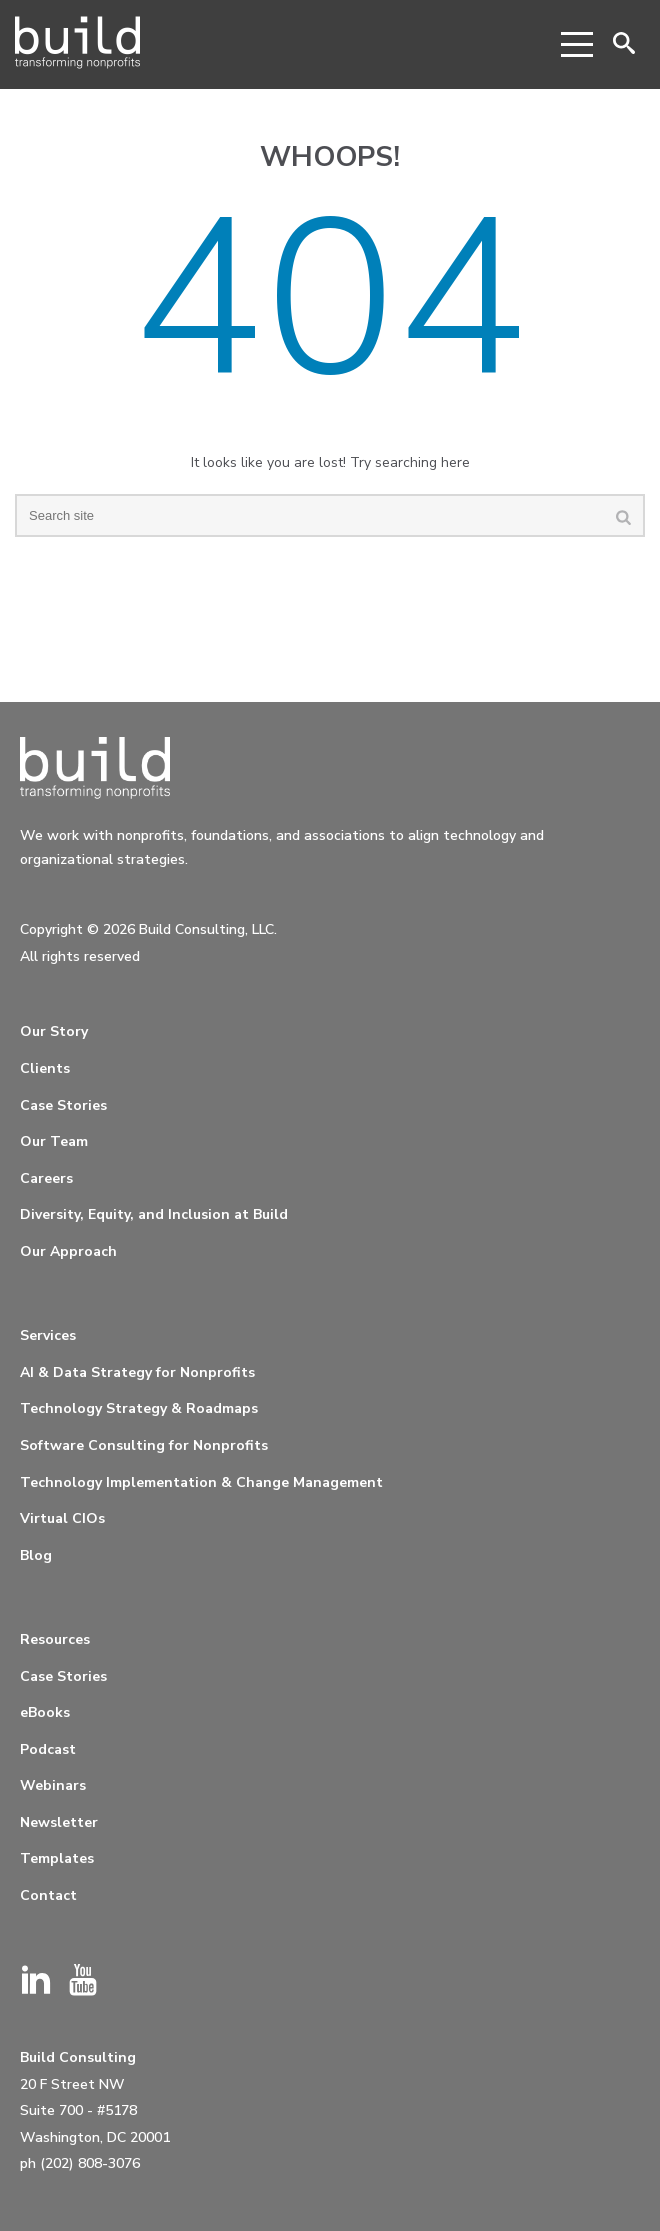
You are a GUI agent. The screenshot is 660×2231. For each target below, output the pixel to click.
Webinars (53, 1785)
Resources (55, 1639)
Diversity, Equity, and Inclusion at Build (154, 1214)
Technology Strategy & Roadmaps (139, 1408)
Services (48, 1335)
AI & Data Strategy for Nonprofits (137, 1372)
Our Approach (68, 1251)
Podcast (48, 1749)
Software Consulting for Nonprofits (144, 1445)
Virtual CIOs (62, 1518)
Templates (57, 1858)
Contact (48, 1895)
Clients (45, 1068)
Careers (46, 1178)
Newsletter (59, 1822)
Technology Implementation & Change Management (201, 1482)
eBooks (45, 1712)
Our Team (54, 1141)
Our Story (54, 1031)
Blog (36, 1555)
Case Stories (63, 1105)
